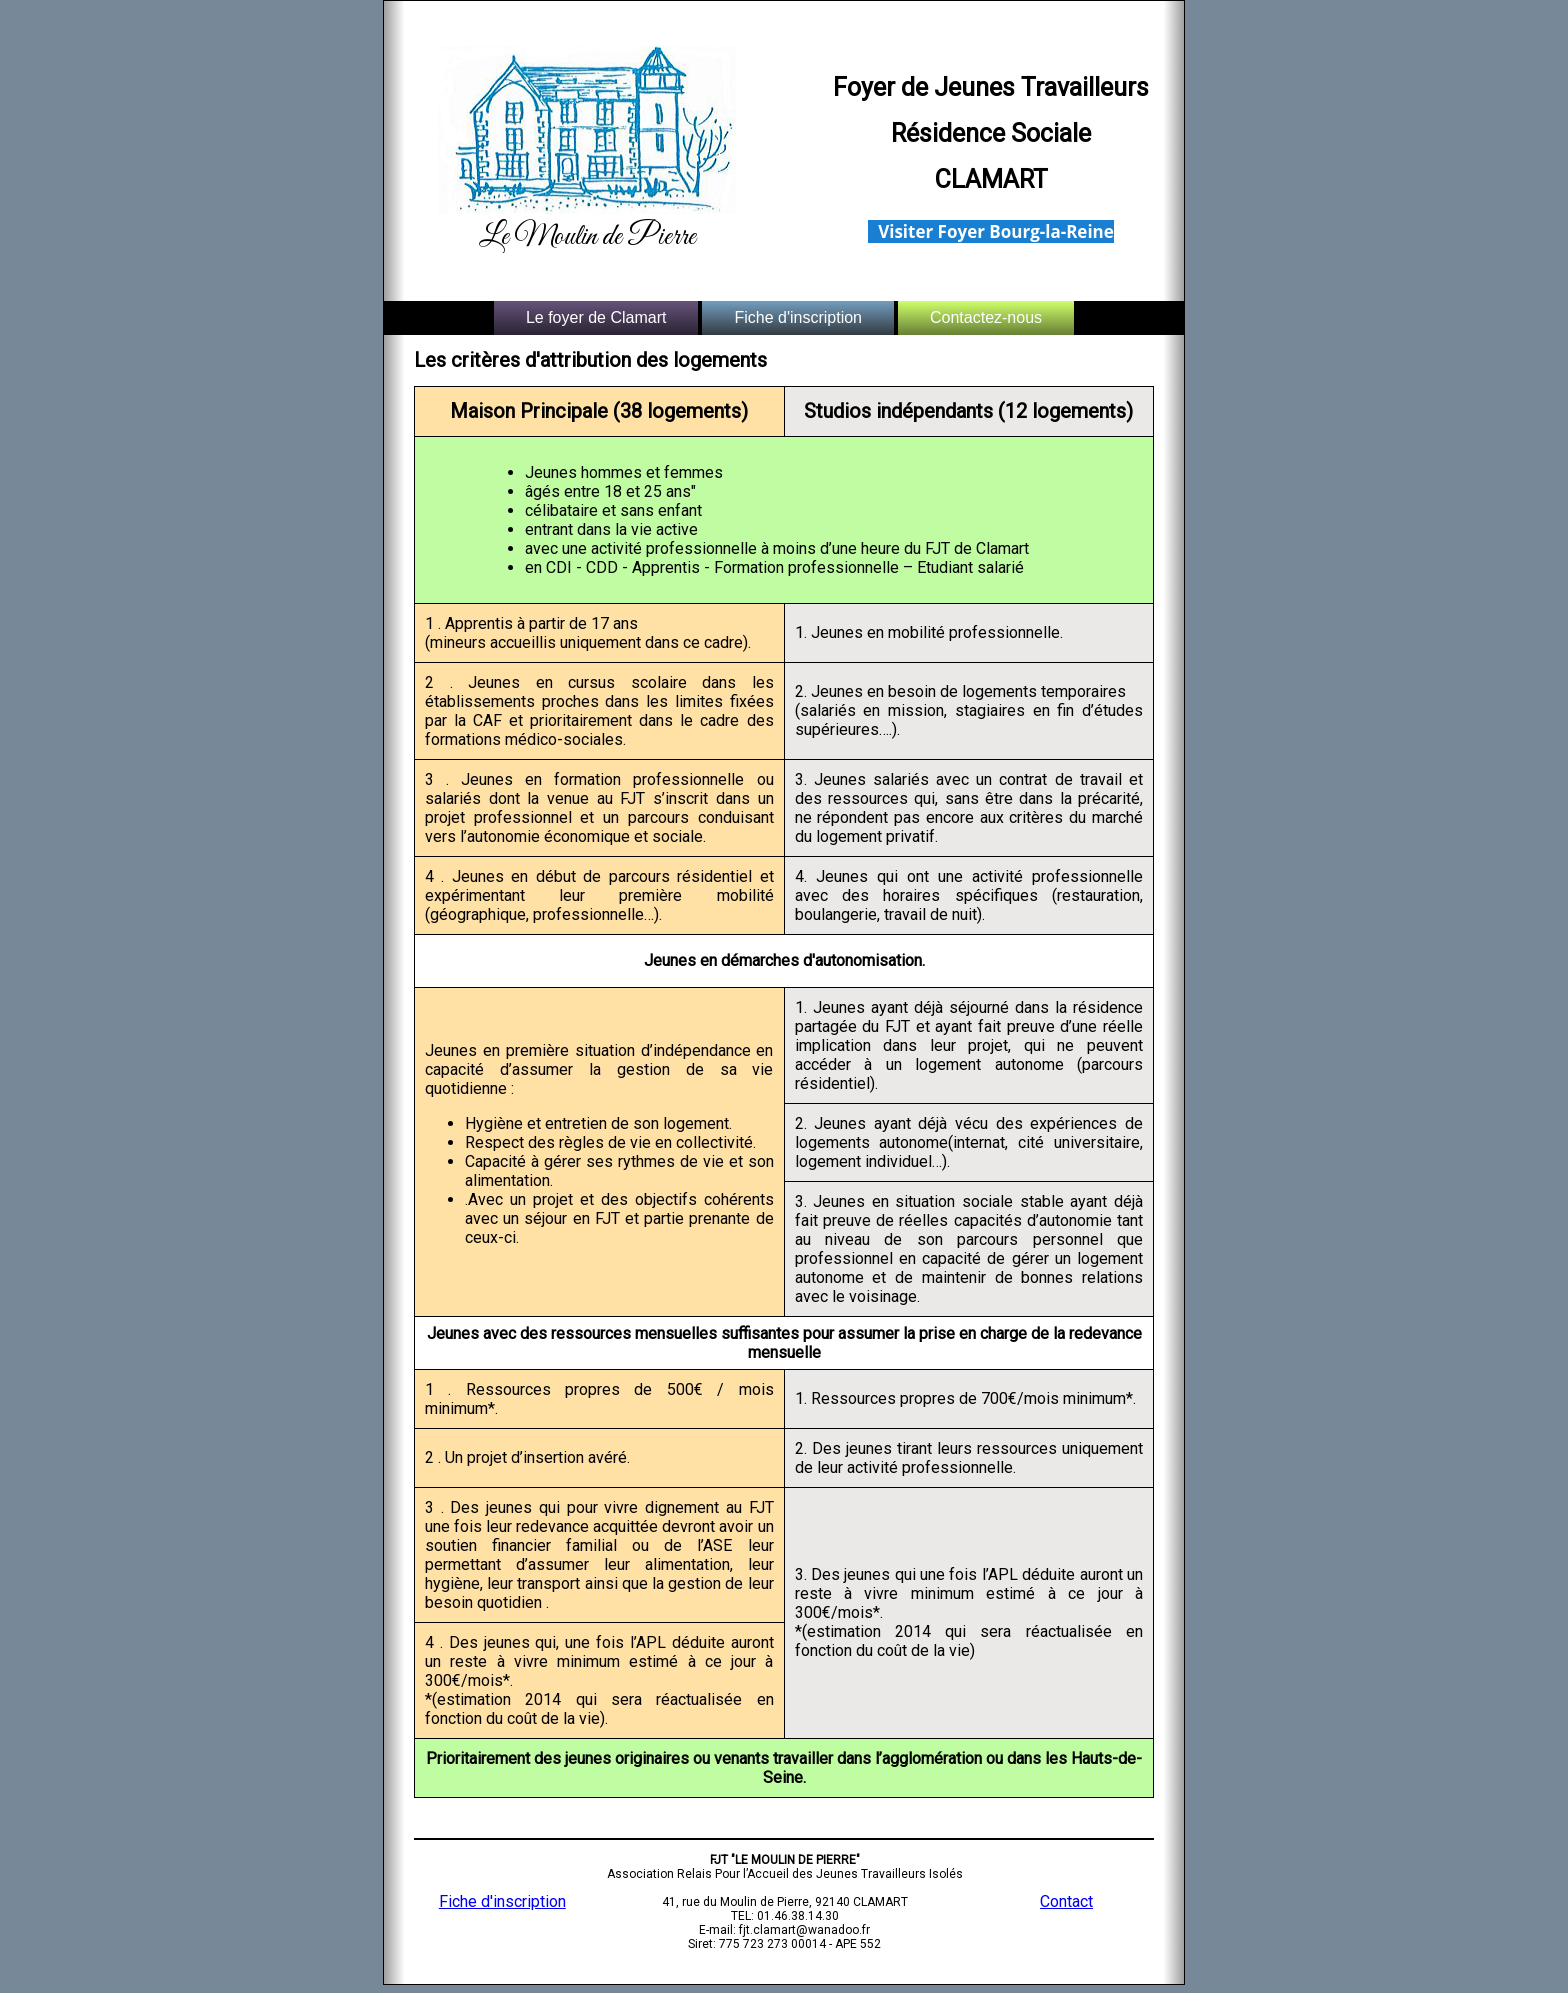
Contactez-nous (986, 317)
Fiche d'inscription (798, 317)
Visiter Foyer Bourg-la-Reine (996, 231)
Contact (1066, 1901)
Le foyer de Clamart (596, 317)
